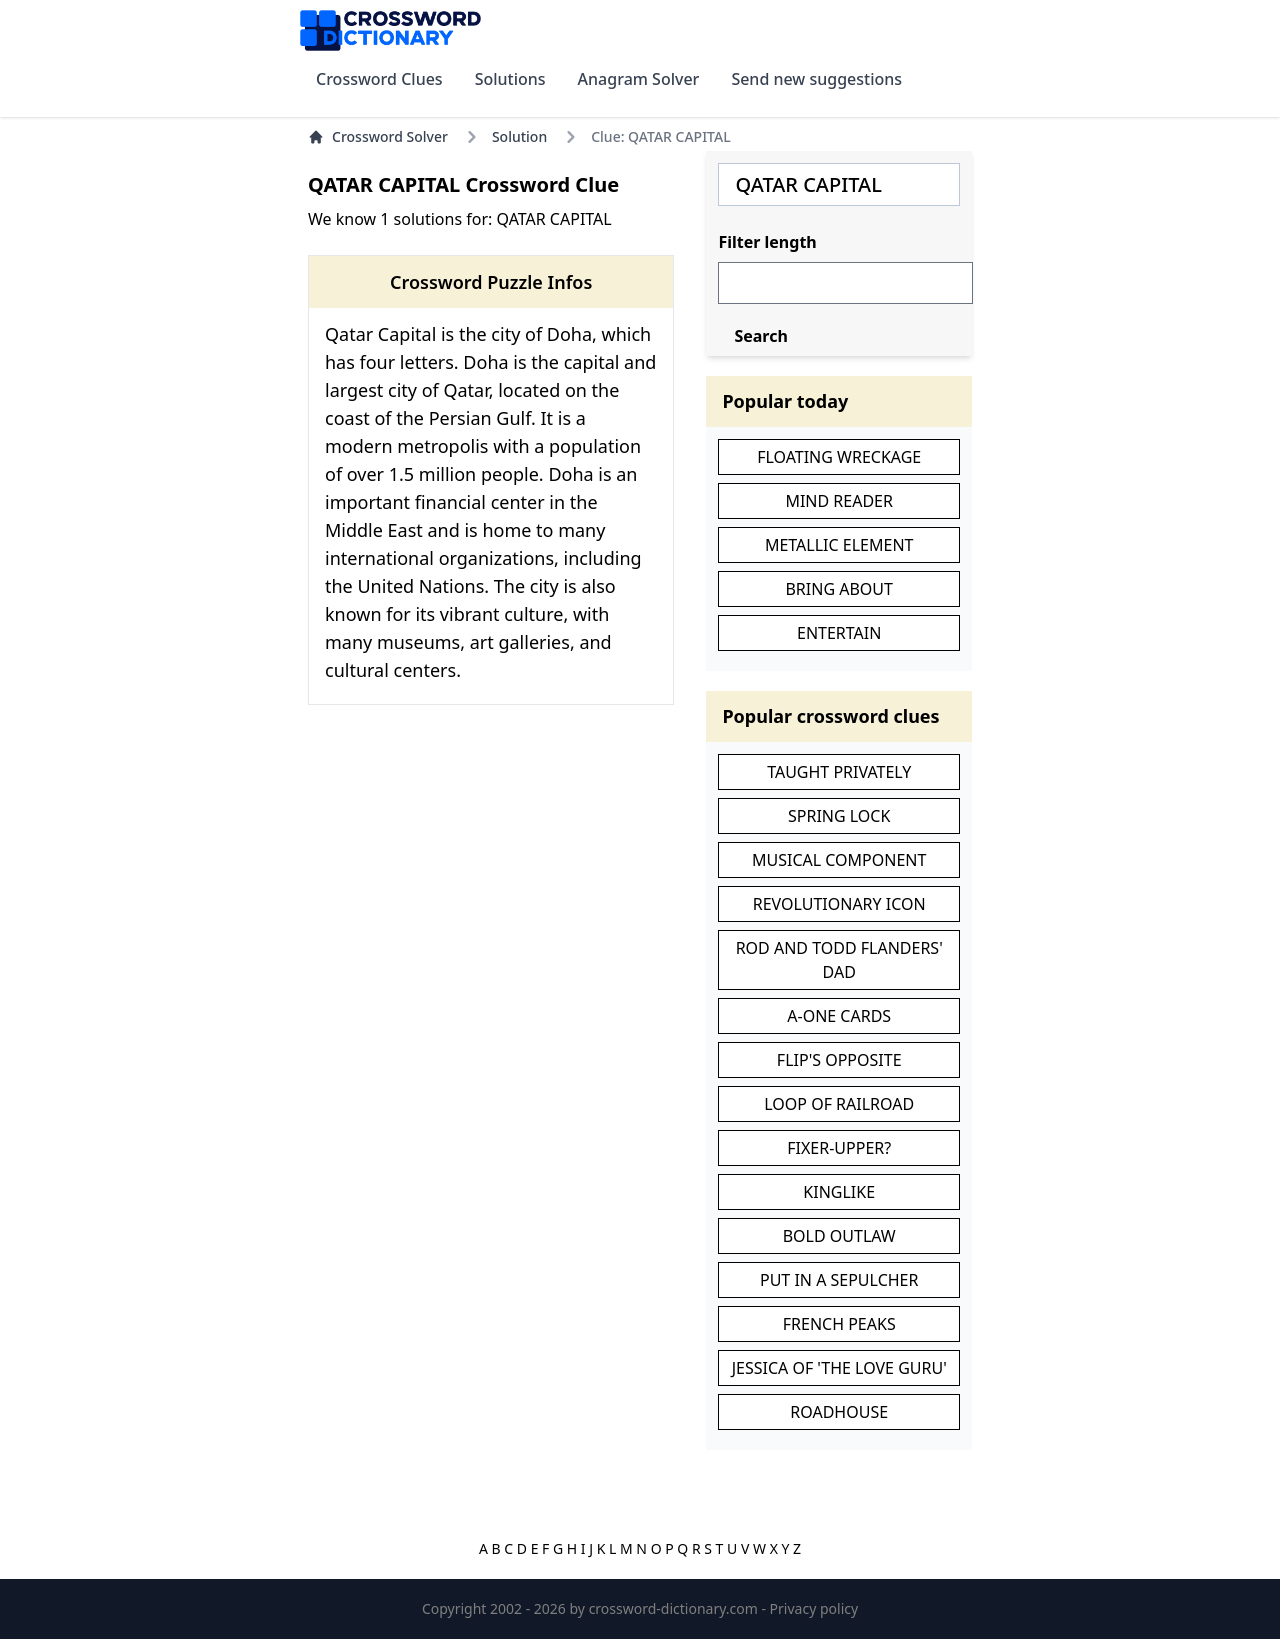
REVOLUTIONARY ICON (839, 904)
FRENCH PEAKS (839, 1324)
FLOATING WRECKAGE (839, 457)
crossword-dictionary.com (675, 1608)
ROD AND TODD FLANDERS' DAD (839, 960)
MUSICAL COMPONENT (839, 860)
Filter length (767, 242)
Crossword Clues (379, 79)
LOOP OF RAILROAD (839, 1104)
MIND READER (839, 501)
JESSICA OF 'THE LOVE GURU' (839, 1368)
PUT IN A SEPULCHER (839, 1280)
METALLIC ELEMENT (839, 545)
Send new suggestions (816, 79)
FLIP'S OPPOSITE (839, 1060)
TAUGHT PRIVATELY (839, 772)
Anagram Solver (639, 79)
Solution (519, 136)
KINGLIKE (839, 1192)
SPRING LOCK (839, 816)
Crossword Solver (378, 136)
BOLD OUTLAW (839, 1236)
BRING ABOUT (838, 589)
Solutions (510, 79)
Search (760, 336)
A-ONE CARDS (839, 1016)
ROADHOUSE (839, 1412)
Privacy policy (814, 1608)
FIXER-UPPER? (839, 1148)
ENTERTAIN (839, 633)
